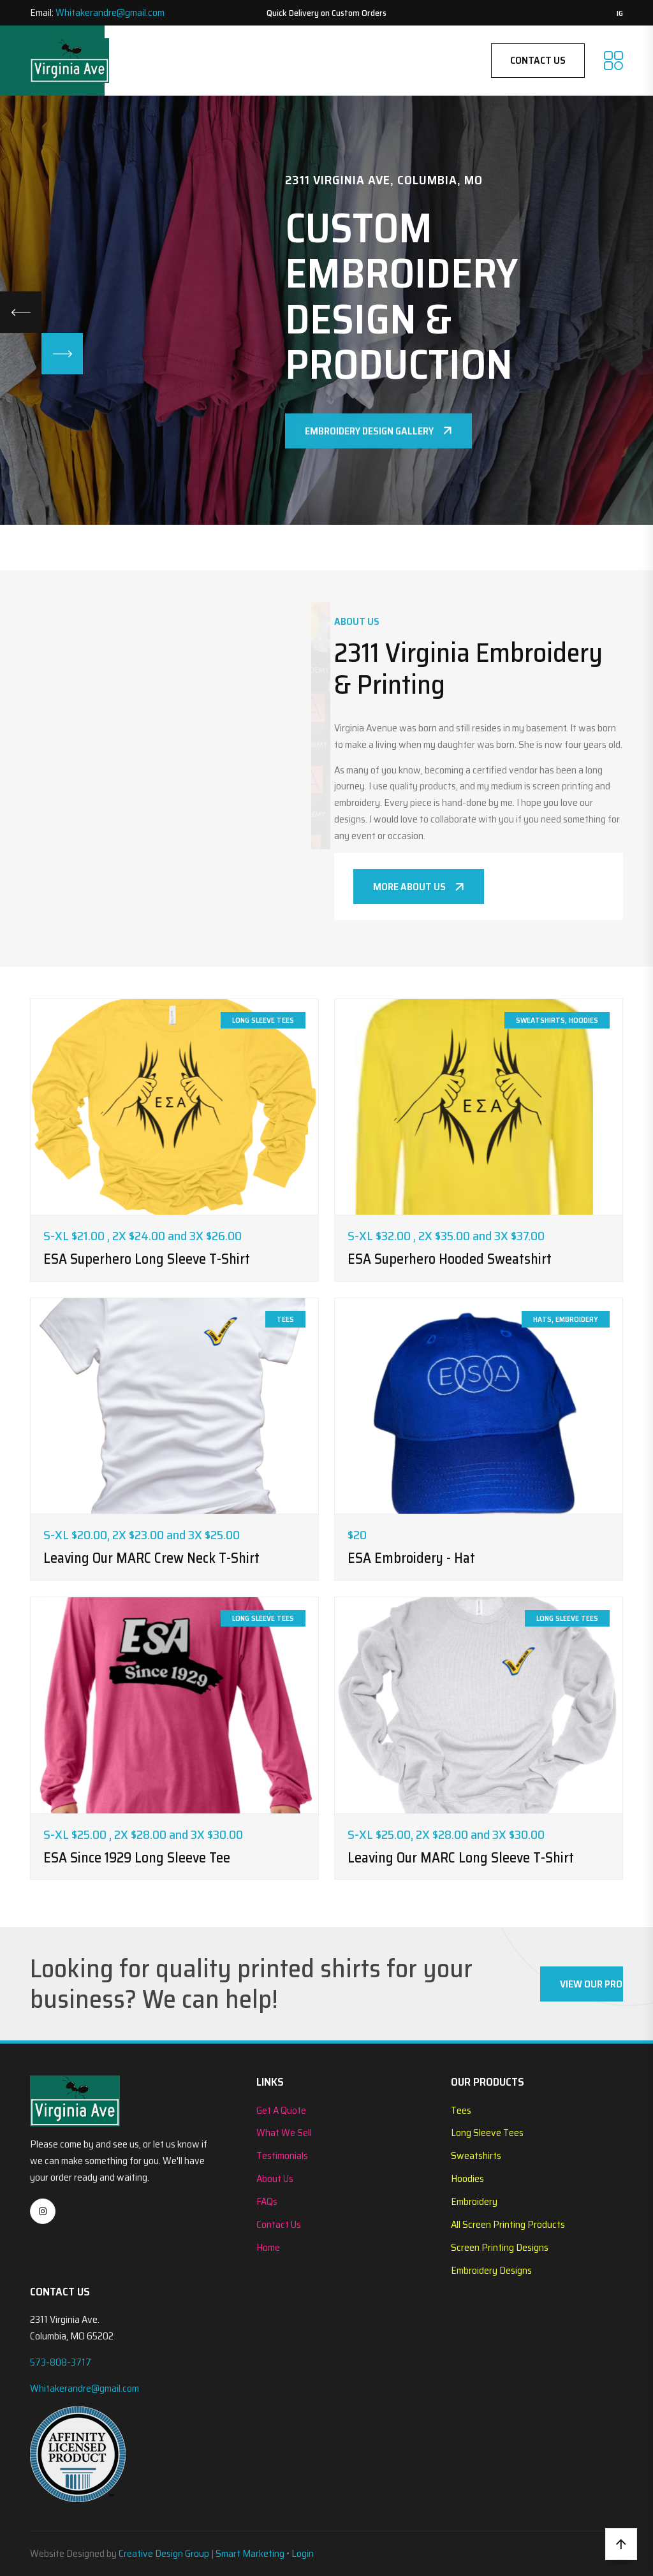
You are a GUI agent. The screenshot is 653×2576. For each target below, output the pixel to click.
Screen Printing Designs (499, 2247)
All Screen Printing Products (508, 2224)
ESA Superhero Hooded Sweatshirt (450, 1259)
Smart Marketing (250, 2553)
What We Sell (284, 2133)
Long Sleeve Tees (487, 2133)
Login (302, 2553)
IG (620, 13)
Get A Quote (281, 2110)
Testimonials (282, 2155)
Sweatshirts (476, 2155)
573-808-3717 (60, 2362)
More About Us (418, 887)
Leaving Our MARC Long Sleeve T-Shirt (461, 1858)
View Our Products (591, 1984)
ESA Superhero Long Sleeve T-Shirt (146, 1259)
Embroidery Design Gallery (378, 441)
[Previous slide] (20, 312)
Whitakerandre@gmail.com (110, 12)
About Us (274, 2178)
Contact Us (538, 60)
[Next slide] (62, 353)
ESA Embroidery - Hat (411, 1558)
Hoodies (467, 2178)
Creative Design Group (164, 2553)
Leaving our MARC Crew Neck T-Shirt (151, 1558)
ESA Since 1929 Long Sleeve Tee (136, 1858)
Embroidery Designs (491, 2270)
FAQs (266, 2201)
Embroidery (474, 2201)
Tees (461, 2110)
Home (268, 2247)
